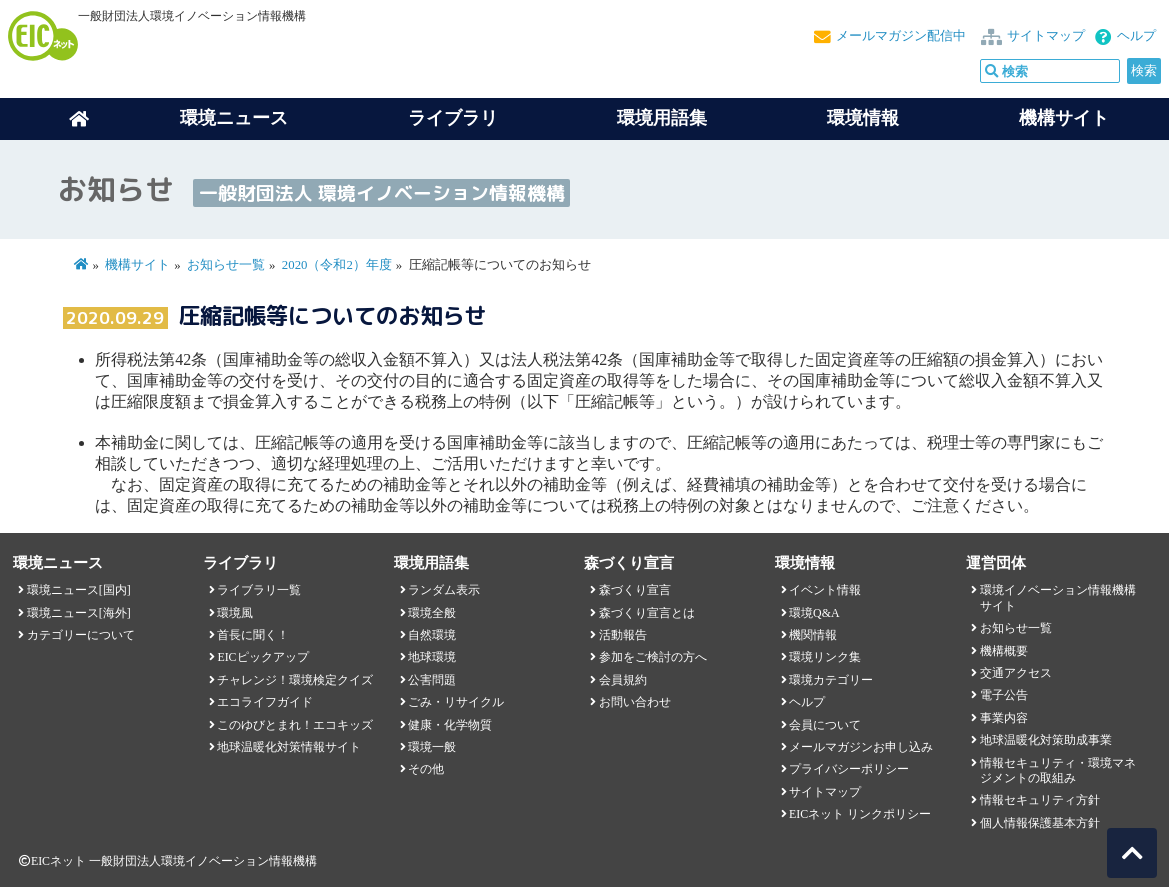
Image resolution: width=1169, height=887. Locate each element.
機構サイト (1064, 118)
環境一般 (432, 747)
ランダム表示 (444, 590)
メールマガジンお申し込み (861, 747)
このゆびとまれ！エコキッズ (295, 725)
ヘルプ (1136, 36)
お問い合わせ (635, 702)
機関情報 (813, 635)
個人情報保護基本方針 (1040, 823)
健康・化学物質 (450, 725)
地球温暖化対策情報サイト (289, 747)
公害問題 (432, 680)
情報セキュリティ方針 (1040, 800)
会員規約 (623, 680)
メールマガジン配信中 (901, 36)
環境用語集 (662, 118)
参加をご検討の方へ (653, 657)
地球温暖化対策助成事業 (1046, 740)
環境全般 (432, 613)
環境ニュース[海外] (79, 613)
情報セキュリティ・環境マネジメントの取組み (1058, 770)
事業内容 (1004, 718)
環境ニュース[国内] (79, 590)
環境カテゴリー (831, 680)
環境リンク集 (825, 657)
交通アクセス (1016, 673)
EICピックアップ (262, 657)
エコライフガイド (265, 702)
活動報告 (623, 635)
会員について (825, 725)
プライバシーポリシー (849, 769)
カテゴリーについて (81, 635)
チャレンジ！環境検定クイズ (295, 680)
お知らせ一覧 (226, 265)
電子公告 (1004, 695)
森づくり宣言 (635, 590)
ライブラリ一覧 (259, 590)
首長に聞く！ (253, 635)
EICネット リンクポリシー (860, 814)
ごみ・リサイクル (456, 702)
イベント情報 (825, 590)
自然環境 (432, 635)
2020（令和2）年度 (337, 265)
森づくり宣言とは (647, 613)
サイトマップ (1046, 36)
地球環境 (432, 657)
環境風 (235, 613)
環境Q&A (814, 613)
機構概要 (1004, 651)
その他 (426, 769)
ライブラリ (453, 118)
